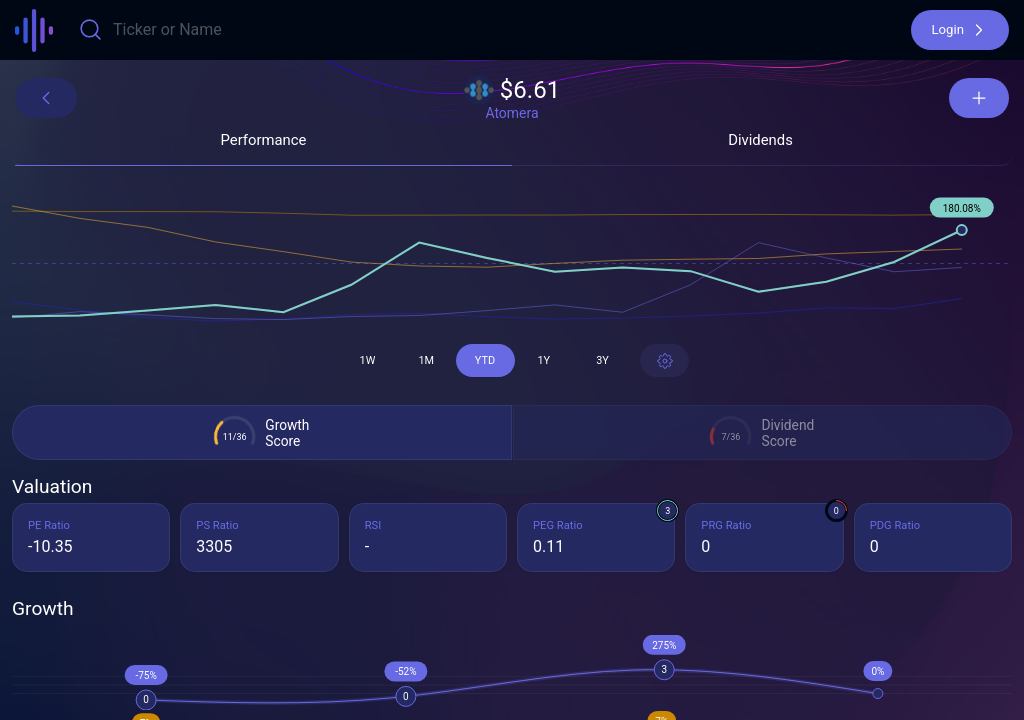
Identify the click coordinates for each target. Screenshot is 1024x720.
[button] (960, 30)
